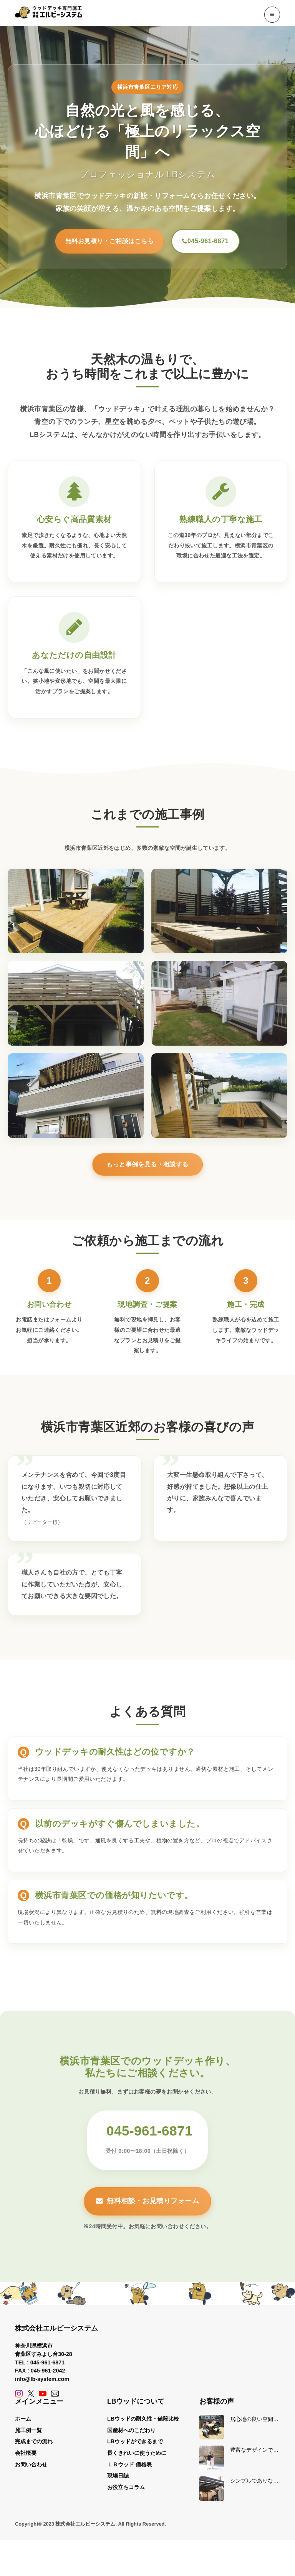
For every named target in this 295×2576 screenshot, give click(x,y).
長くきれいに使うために (136, 2458)
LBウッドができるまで (135, 2447)
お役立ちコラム (126, 2492)
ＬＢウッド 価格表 (129, 2470)
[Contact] (55, 2399)
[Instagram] (19, 2399)
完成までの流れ (34, 2447)
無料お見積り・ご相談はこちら (94, 244)
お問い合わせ (31, 2470)
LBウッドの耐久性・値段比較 (143, 2424)
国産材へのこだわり (131, 2436)
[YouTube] (42, 2399)
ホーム (23, 2424)
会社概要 (25, 2458)
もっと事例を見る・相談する (147, 1169)
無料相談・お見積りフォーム (147, 2207)
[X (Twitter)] (30, 2399)
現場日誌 (118, 2481)
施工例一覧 (28, 2436)
